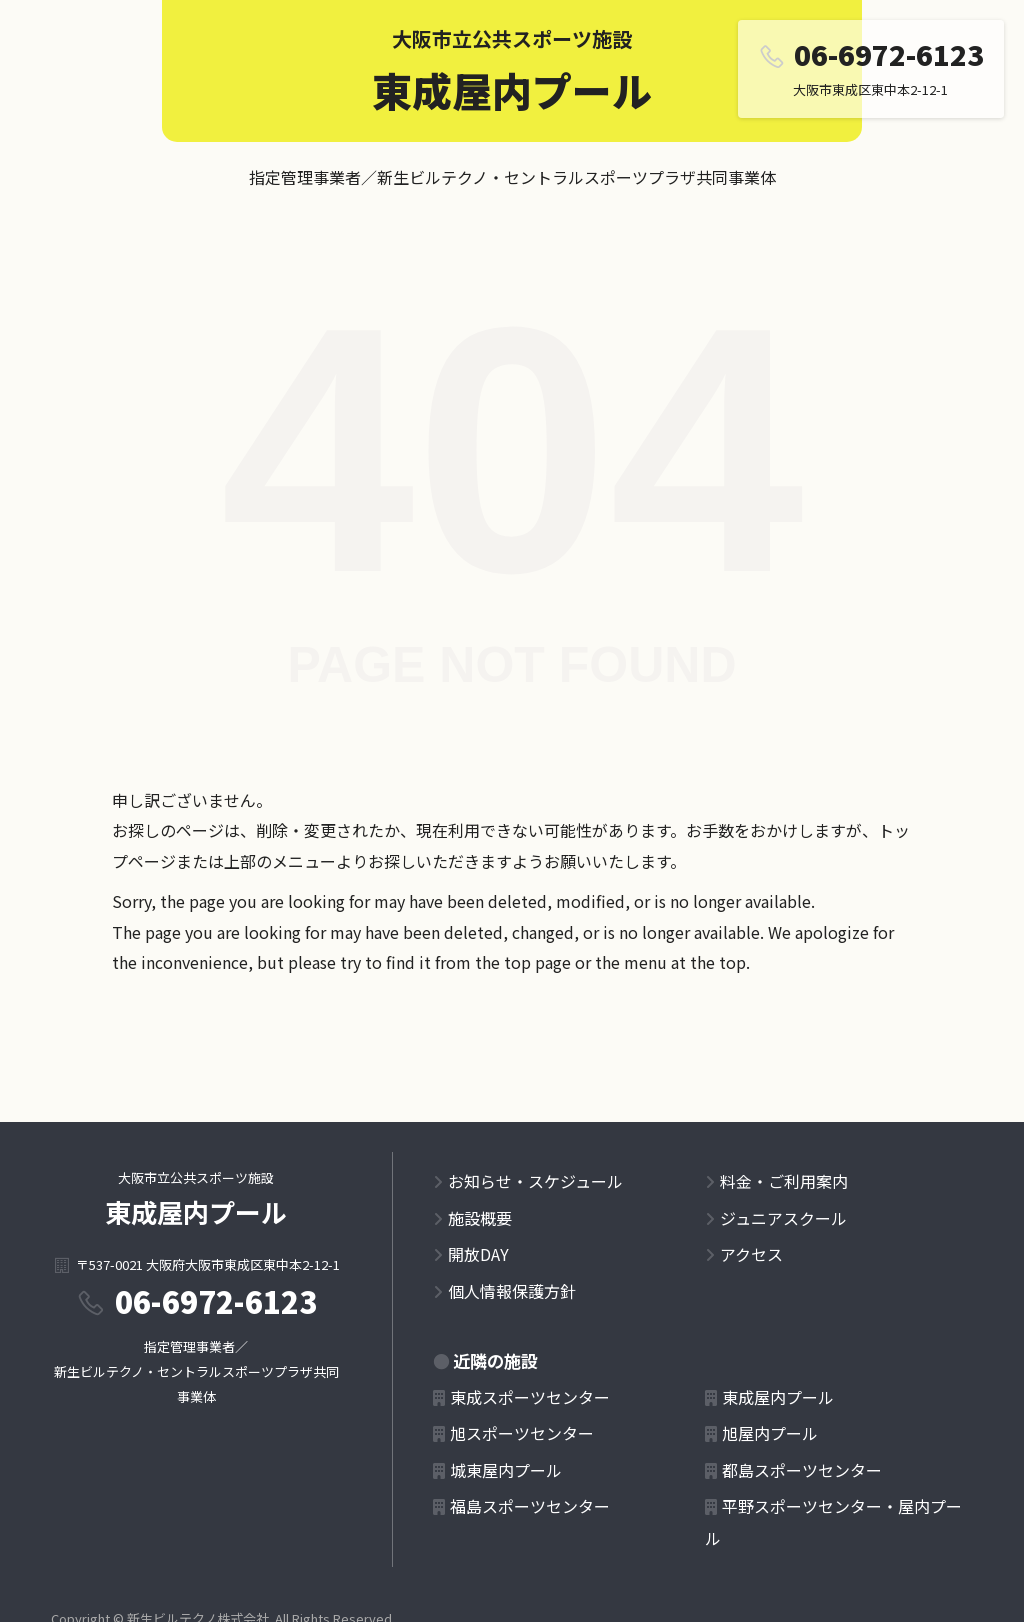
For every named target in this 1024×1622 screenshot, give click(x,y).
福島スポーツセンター (530, 1506)
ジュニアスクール (783, 1218)
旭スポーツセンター (522, 1433)
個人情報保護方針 (512, 1291)
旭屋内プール (770, 1433)
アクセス (751, 1254)
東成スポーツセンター (530, 1397)
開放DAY (478, 1254)
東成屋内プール (512, 90)
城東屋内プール (506, 1470)
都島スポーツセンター (802, 1470)
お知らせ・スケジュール (535, 1181)
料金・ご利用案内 (784, 1181)
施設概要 (480, 1218)
